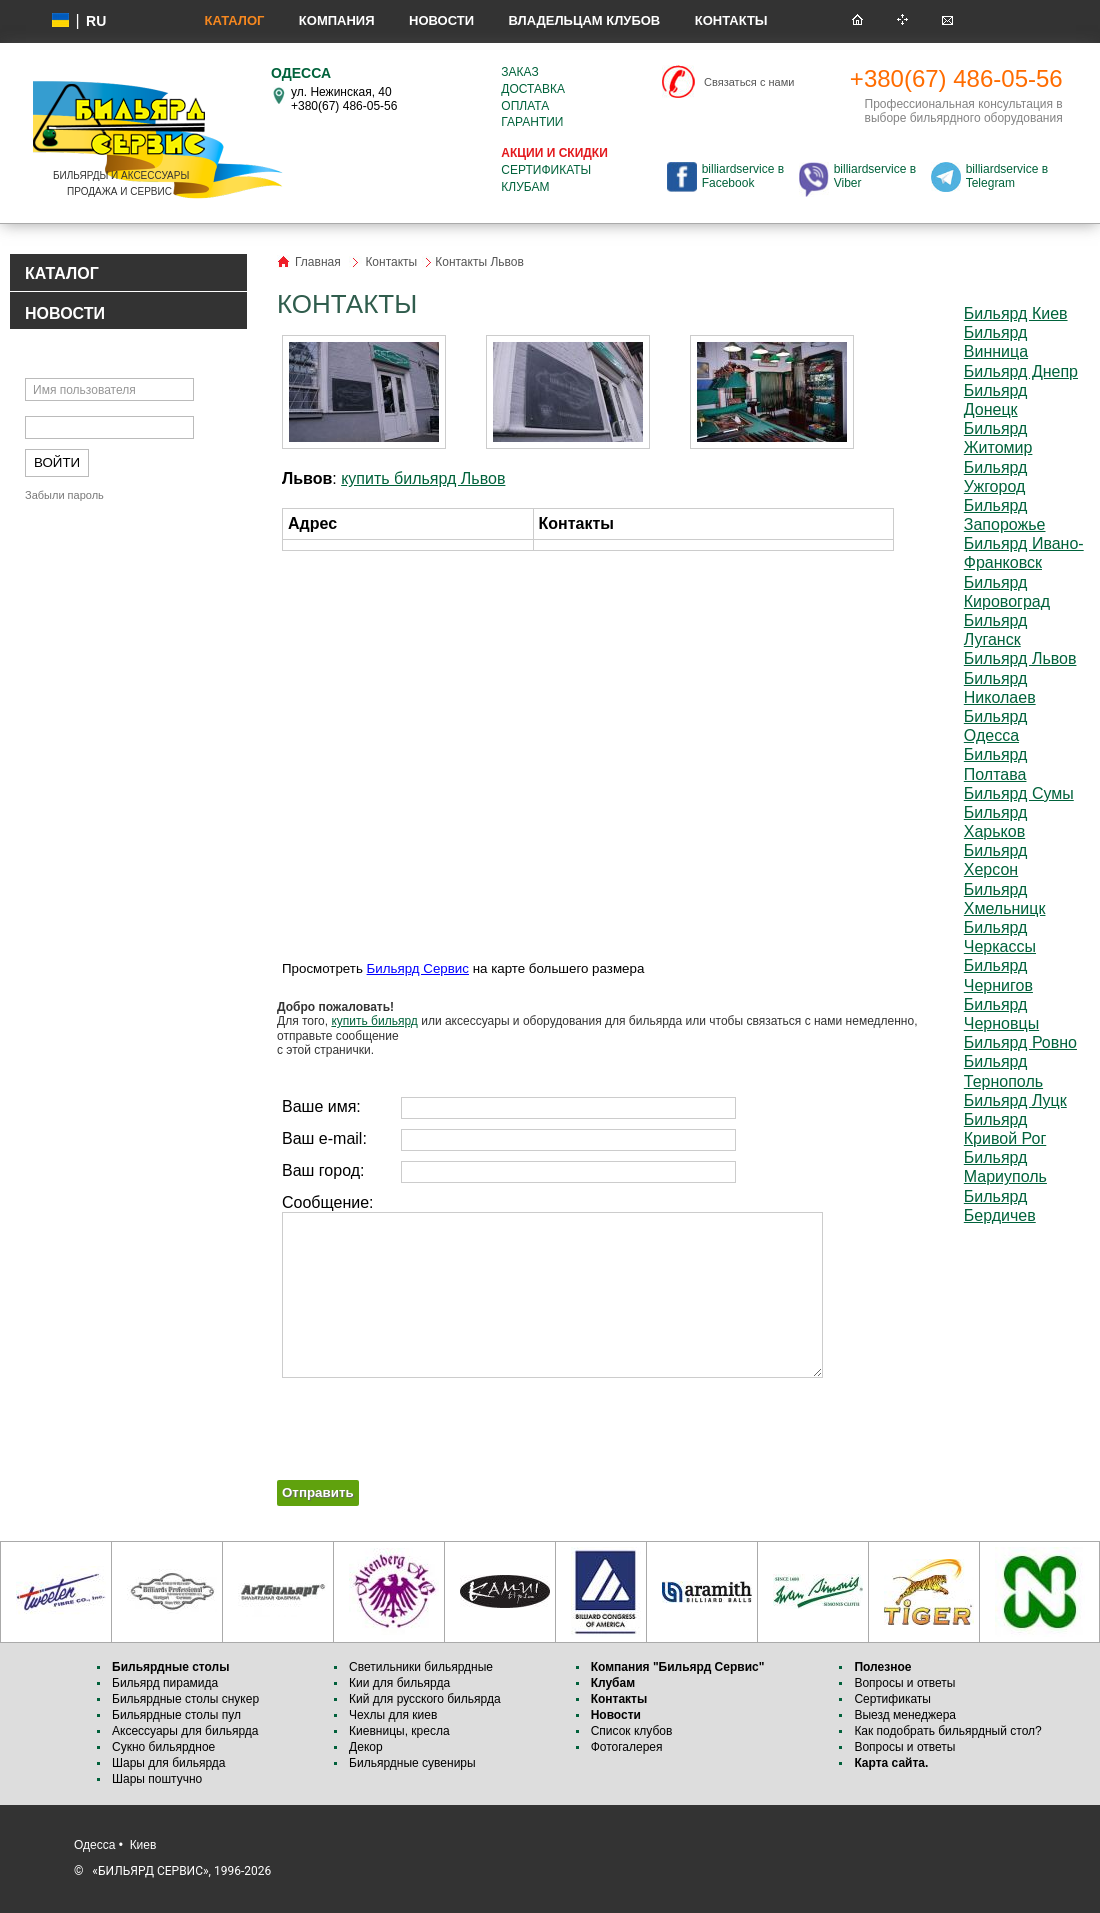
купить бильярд (374, 1021)
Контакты (731, 20)
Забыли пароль (64, 495)
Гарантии (532, 122)
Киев (143, 1845)
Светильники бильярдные (421, 1667)
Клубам (525, 187)
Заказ (519, 72)
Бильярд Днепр (1021, 371)
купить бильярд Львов (423, 478)
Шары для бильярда (169, 1763)
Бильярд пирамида (165, 1683)
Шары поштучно (157, 1779)
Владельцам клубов (584, 20)
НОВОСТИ (65, 313)
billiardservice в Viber (875, 176)
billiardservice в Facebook (743, 176)
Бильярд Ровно (1020, 1042)
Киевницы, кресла (399, 1731)
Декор (366, 1747)
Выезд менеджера (905, 1715)
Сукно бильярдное (163, 1747)
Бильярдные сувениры (412, 1763)
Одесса (94, 1845)
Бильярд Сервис (418, 968)
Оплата (525, 106)
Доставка (533, 89)
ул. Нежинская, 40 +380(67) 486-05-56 (344, 99)
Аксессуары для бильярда (185, 1731)
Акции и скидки (554, 153)
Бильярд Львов (1020, 658)
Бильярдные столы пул (176, 1715)
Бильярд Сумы (1019, 793)
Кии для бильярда (399, 1683)
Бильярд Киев (1016, 313)
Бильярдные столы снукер (185, 1699)
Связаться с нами (749, 82)
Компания (337, 20)
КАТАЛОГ (62, 273)
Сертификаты (546, 170)
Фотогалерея (627, 1747)
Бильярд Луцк (1015, 1100)
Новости (441, 20)
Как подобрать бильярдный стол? (947, 1731)
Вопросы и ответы (904, 1683)
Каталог (234, 20)
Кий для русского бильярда (425, 1699)
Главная (318, 262)
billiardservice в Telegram (1007, 176)
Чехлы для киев (393, 1715)
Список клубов (632, 1731)
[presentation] (429, 1422)
